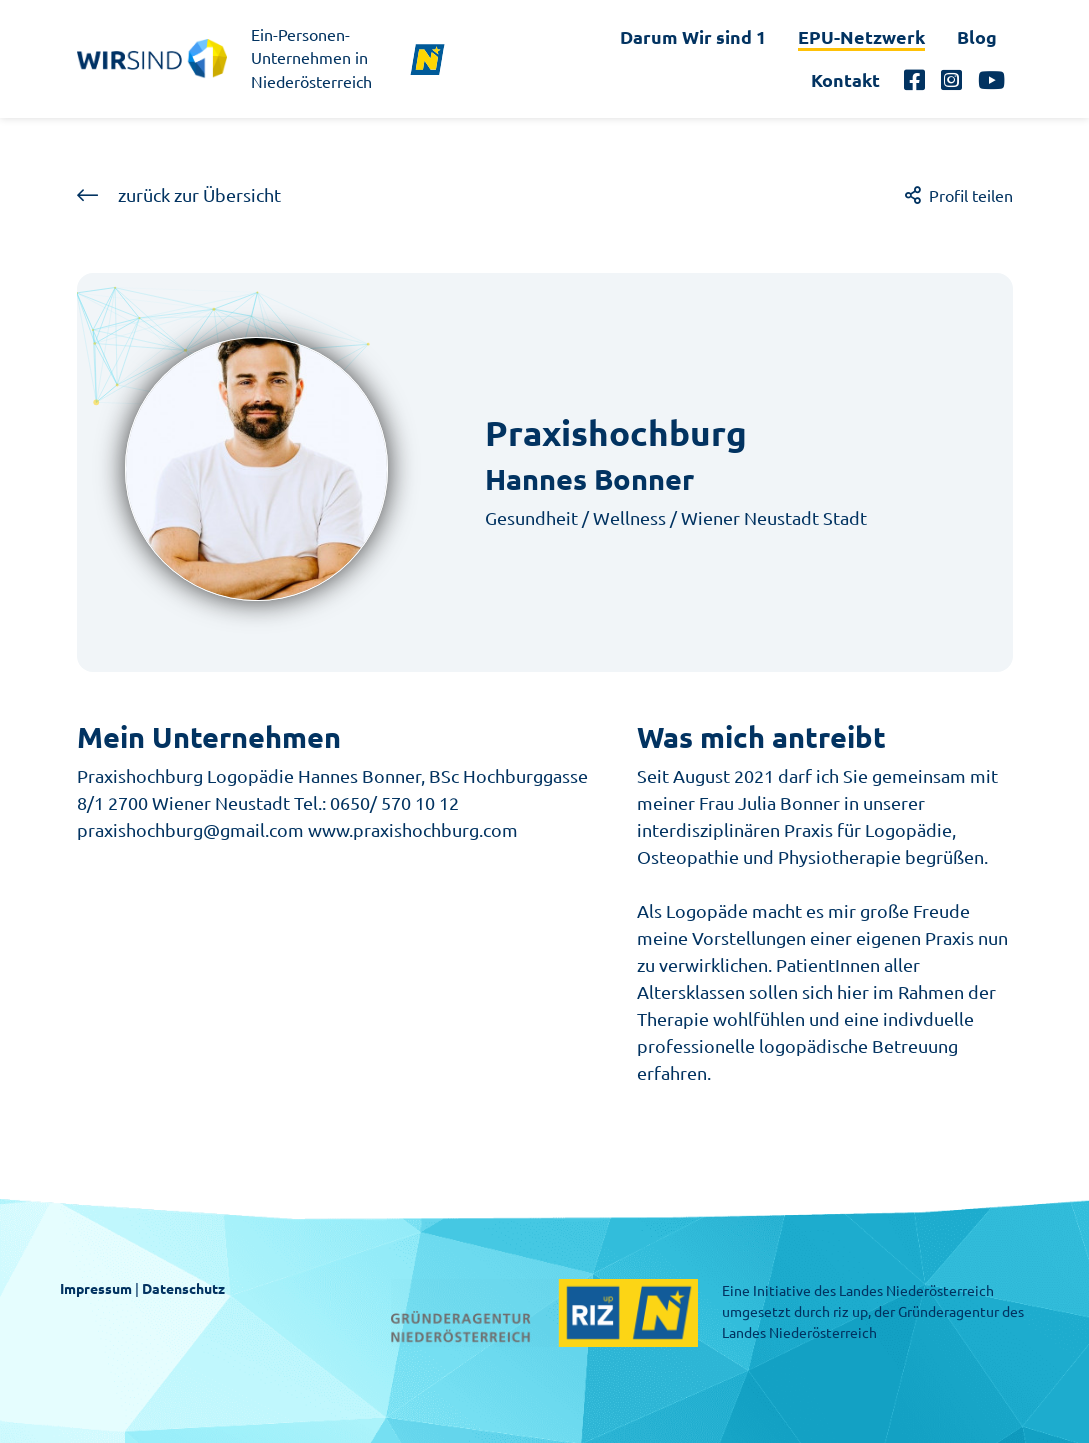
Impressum (96, 1289)
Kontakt (845, 80)
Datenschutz (183, 1289)
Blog (977, 37)
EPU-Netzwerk (861, 37)
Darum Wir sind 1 (693, 37)
